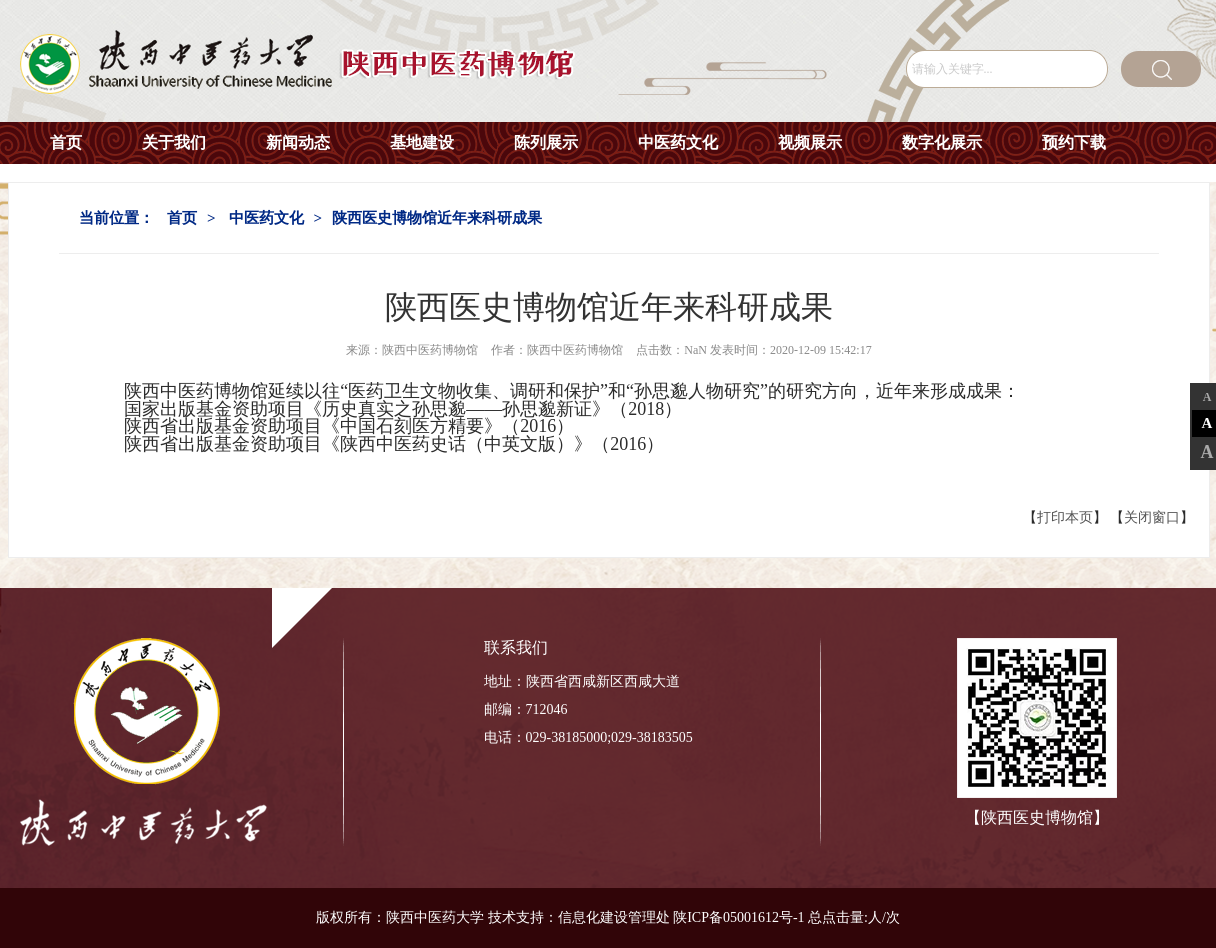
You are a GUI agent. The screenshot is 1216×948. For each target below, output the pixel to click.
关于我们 (174, 142)
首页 (66, 142)
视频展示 (810, 142)
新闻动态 (298, 142)
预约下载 (1074, 142)
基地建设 (422, 142)
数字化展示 (942, 142)
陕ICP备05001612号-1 (738, 917)
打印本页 (1065, 517)
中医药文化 (678, 142)
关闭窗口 (1152, 517)
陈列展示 (546, 142)
